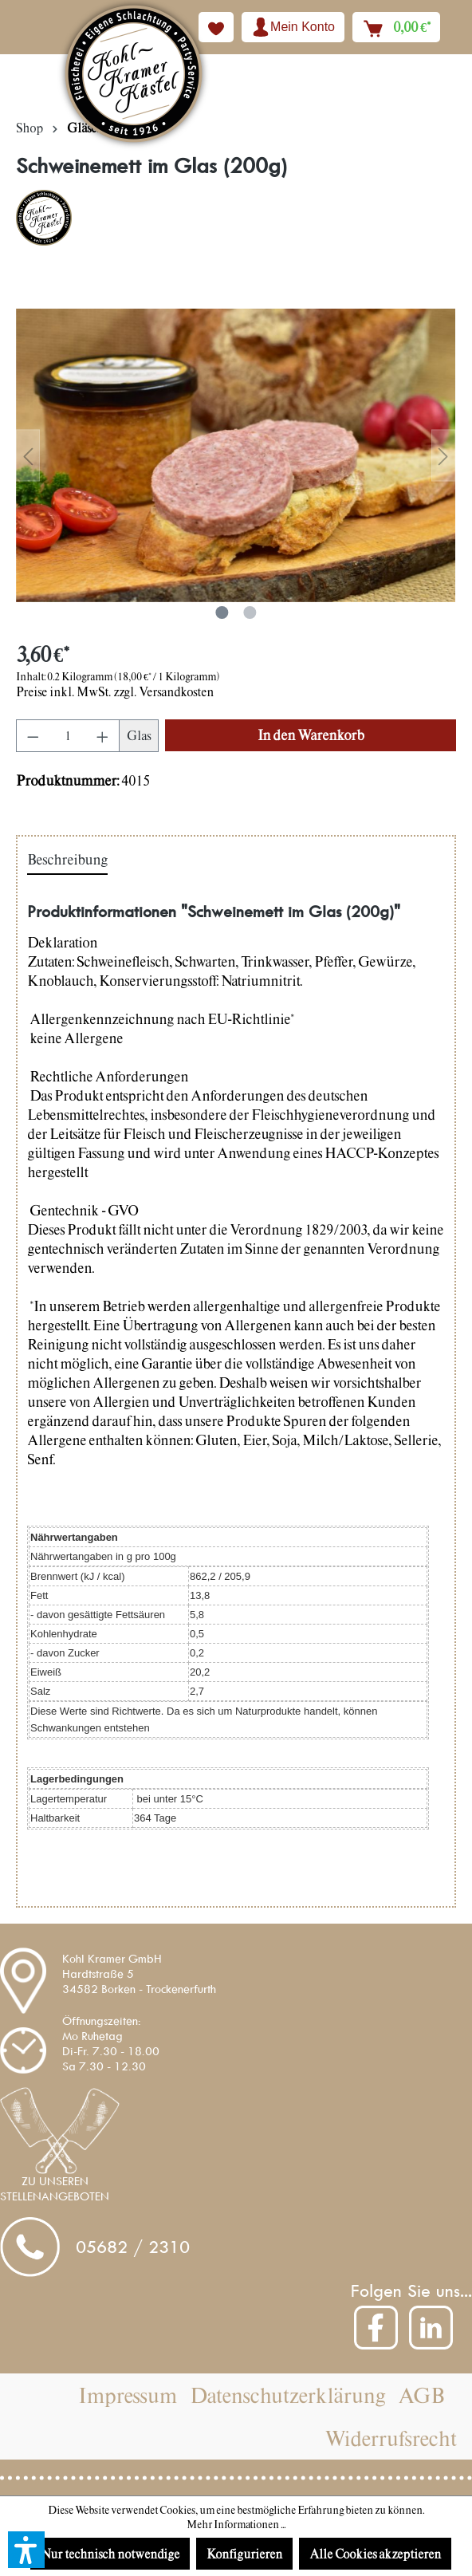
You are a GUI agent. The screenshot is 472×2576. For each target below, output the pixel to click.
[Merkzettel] (216, 27)
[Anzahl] (68, 735)
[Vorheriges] (28, 456)
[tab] (67, 860)
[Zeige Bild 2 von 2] (249, 612)
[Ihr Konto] (293, 27)
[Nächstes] (443, 456)
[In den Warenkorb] (310, 735)
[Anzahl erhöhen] (103, 735)
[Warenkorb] (396, 27)
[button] (26, 2549)
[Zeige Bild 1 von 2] (221, 612)
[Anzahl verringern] (32, 735)
